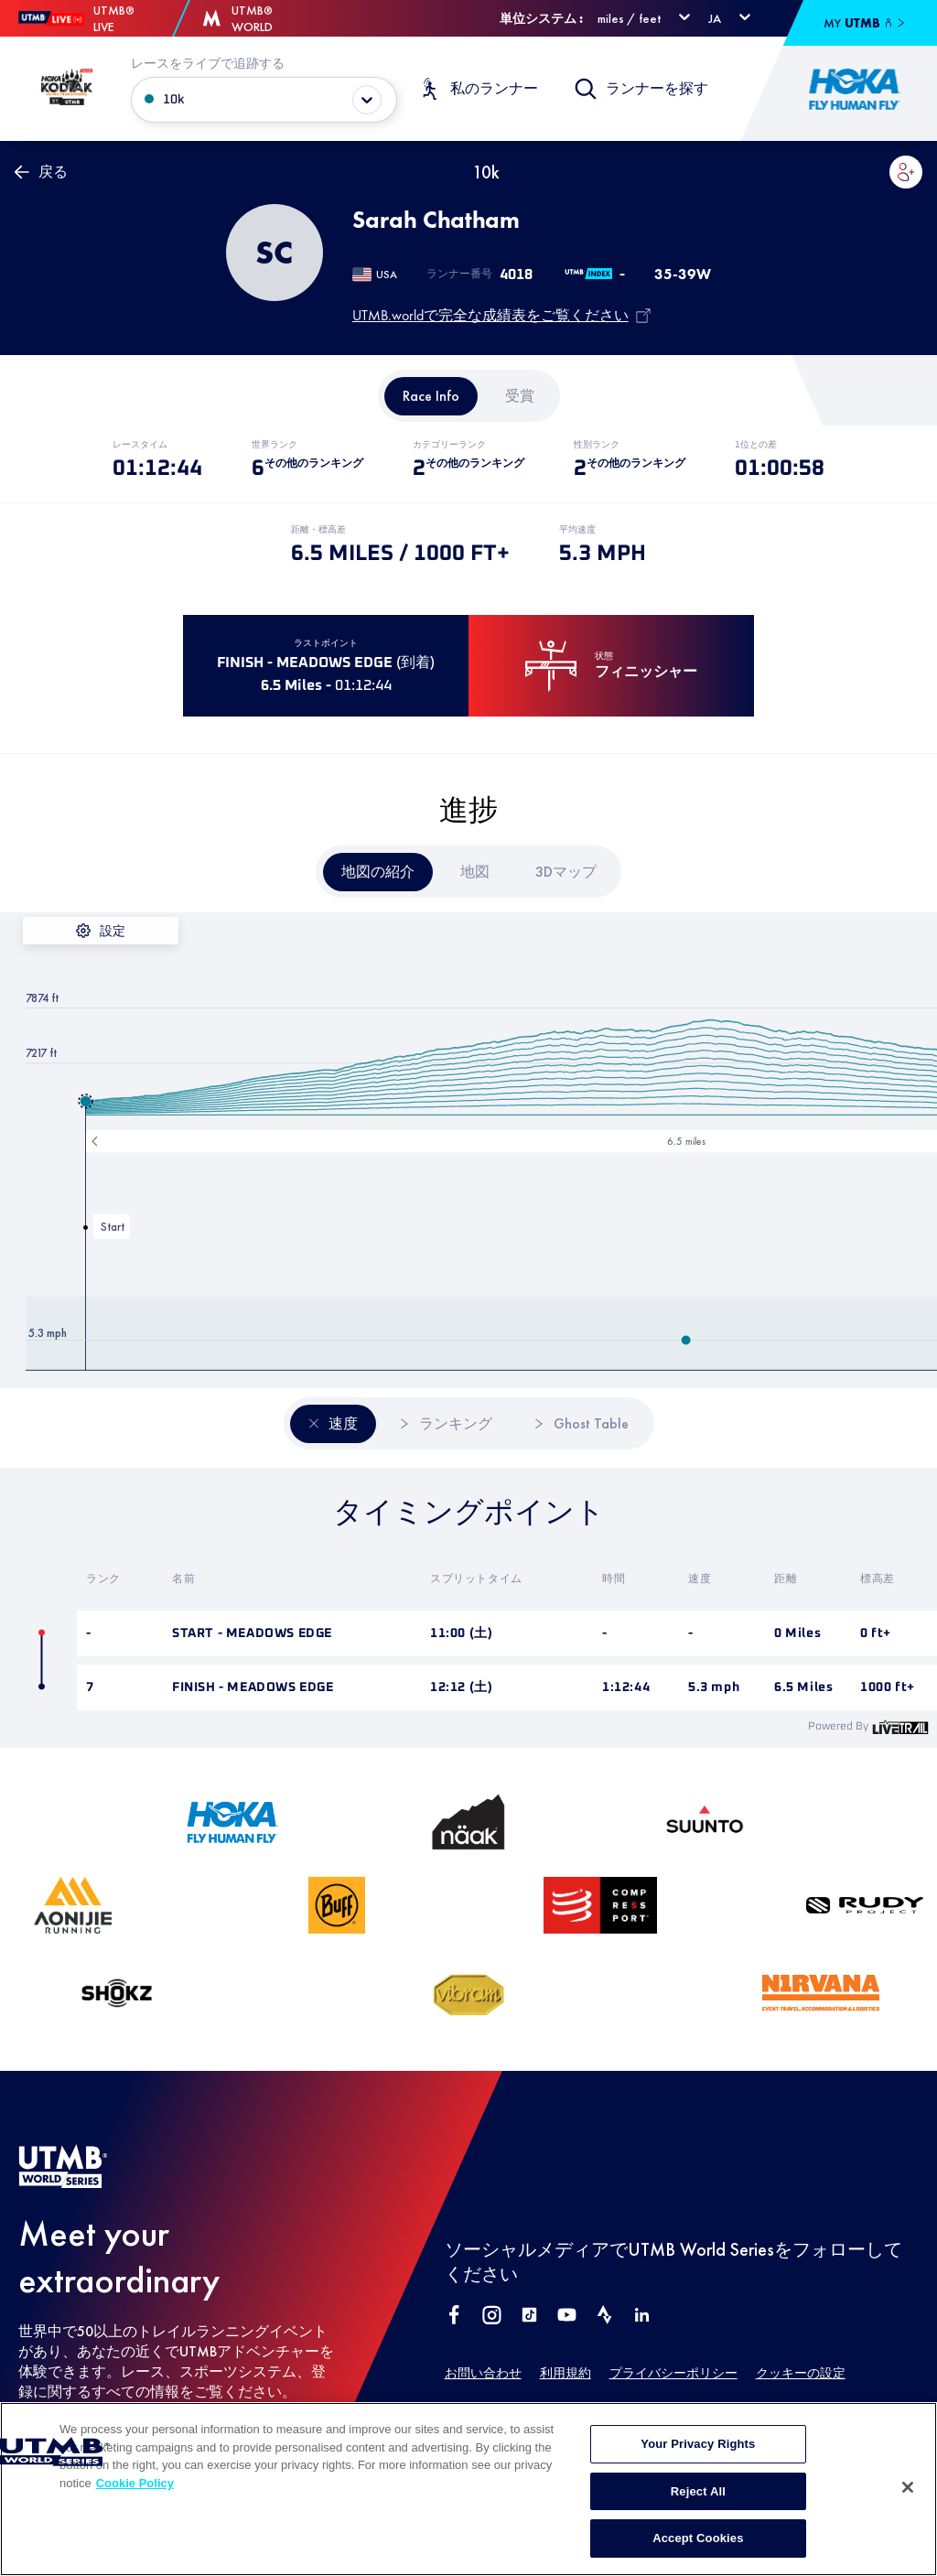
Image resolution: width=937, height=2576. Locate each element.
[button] (905, 172)
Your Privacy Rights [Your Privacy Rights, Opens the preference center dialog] (698, 2481)
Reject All (698, 2528)
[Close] (908, 2525)
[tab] (431, 396)
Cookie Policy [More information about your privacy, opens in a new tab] (135, 2520)
